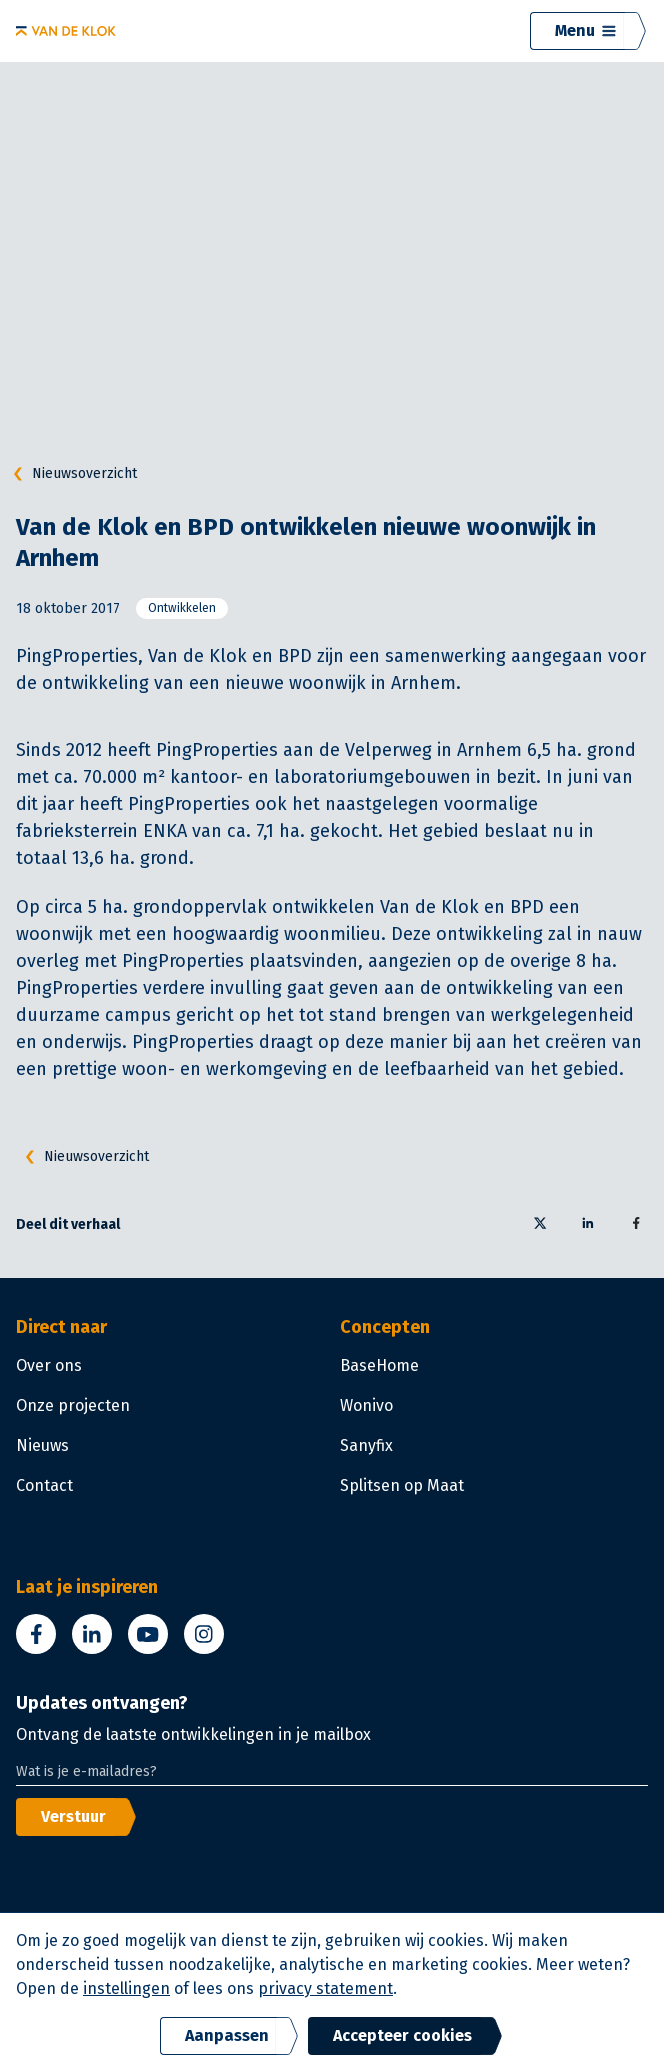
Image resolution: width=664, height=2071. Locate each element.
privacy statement (325, 1988)
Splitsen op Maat (402, 1485)
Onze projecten (73, 1405)
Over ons (49, 1365)
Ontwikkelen (182, 608)
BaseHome (379, 1365)
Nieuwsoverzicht (70, 474)
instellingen (126, 1988)
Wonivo (366, 1405)
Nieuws (42, 1445)
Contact (44, 1485)
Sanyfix (366, 1445)
